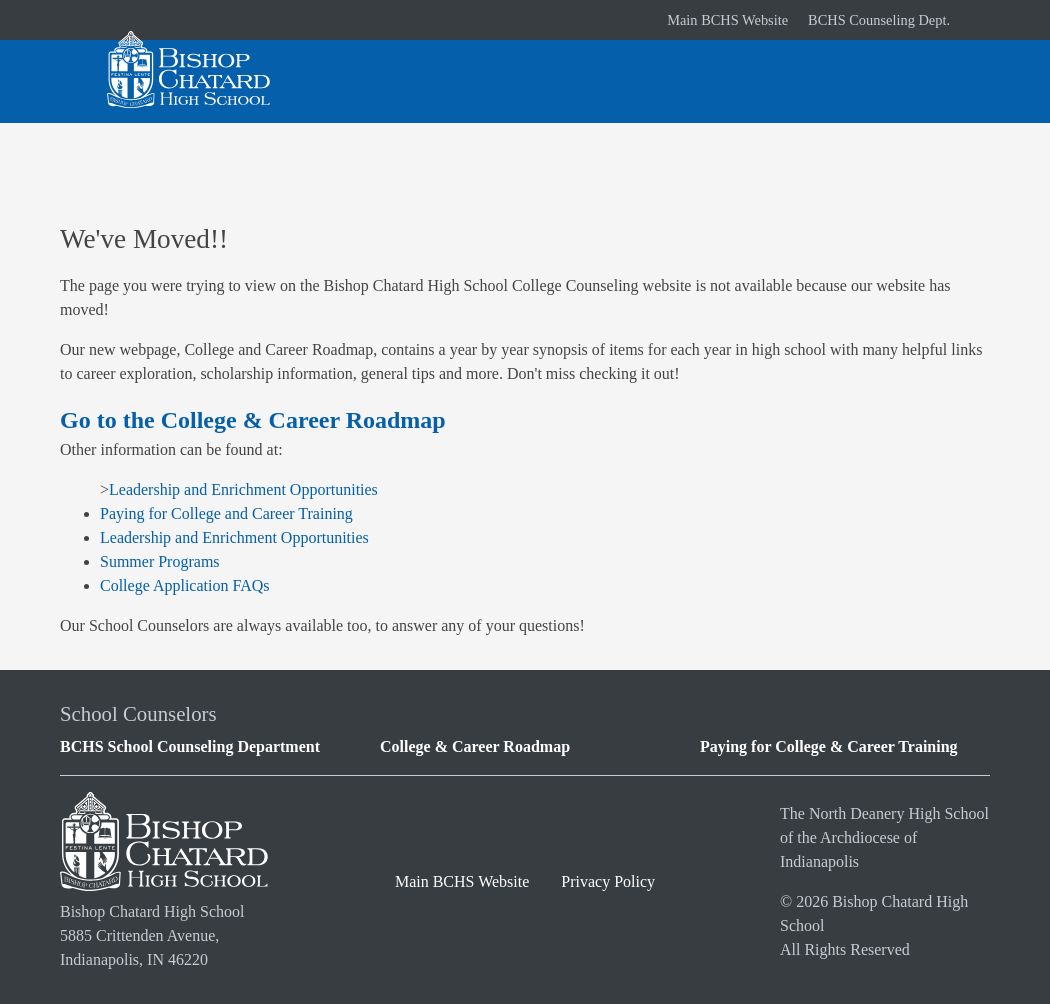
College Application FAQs (184, 585)
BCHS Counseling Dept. (879, 20)
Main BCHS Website (727, 20)
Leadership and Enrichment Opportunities (243, 489)
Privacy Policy (608, 881)
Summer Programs (160, 561)
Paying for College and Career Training (226, 513)
